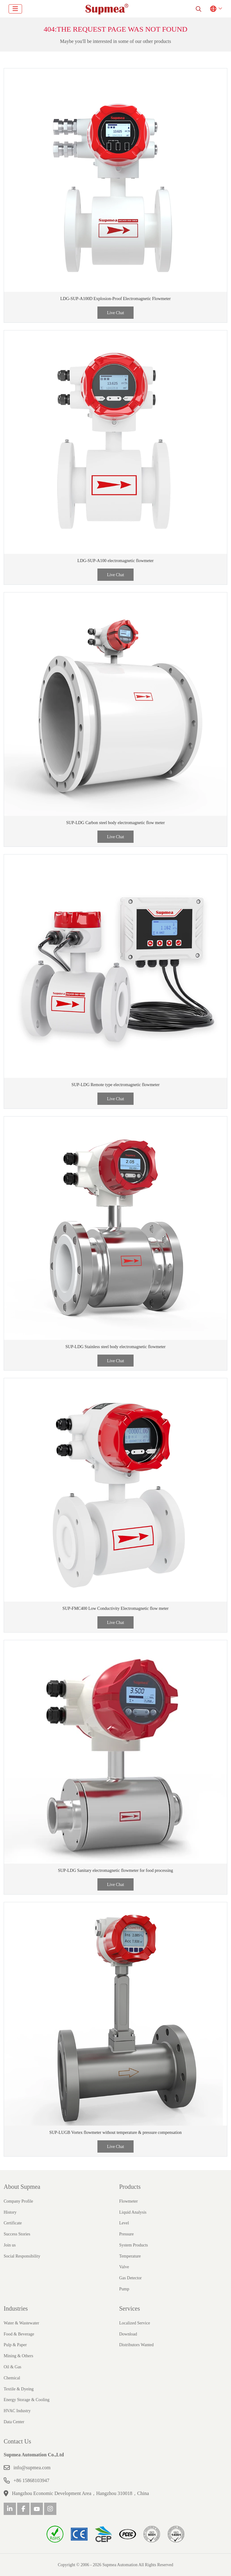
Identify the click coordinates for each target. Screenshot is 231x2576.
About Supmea (22, 2186)
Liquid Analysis (132, 2212)
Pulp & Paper (15, 2345)
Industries (16, 2308)
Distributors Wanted (136, 2345)
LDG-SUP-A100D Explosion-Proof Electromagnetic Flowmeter (115, 298)
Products (130, 2186)
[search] (198, 9)
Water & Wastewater (21, 2323)
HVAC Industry (17, 2410)
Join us (10, 2245)
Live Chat (115, 312)
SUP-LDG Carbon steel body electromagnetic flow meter (115, 822)
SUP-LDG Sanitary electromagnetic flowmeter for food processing (115, 1870)
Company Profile (18, 2201)
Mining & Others (18, 2356)
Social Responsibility (22, 2256)
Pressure (126, 2234)
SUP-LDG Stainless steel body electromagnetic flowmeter (116, 1346)
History (10, 2212)
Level (124, 2223)
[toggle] (15, 8)
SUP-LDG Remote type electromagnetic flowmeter (115, 1084)
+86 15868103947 (31, 2480)
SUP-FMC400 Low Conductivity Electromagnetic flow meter (115, 1608)
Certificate (13, 2223)
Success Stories (17, 2234)
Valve (124, 2267)
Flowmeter (128, 2201)
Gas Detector (130, 2278)
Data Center (14, 2422)
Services (129, 2308)
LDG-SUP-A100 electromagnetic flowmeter (116, 560)
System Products (133, 2245)
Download (128, 2334)
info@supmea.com (32, 2467)
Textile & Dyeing (19, 2389)
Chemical (12, 2378)
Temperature (130, 2256)
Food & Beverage (19, 2334)
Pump (124, 2289)
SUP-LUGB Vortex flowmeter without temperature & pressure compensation (115, 2132)
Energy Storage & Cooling (26, 2399)
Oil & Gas (12, 2367)
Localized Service (134, 2323)
